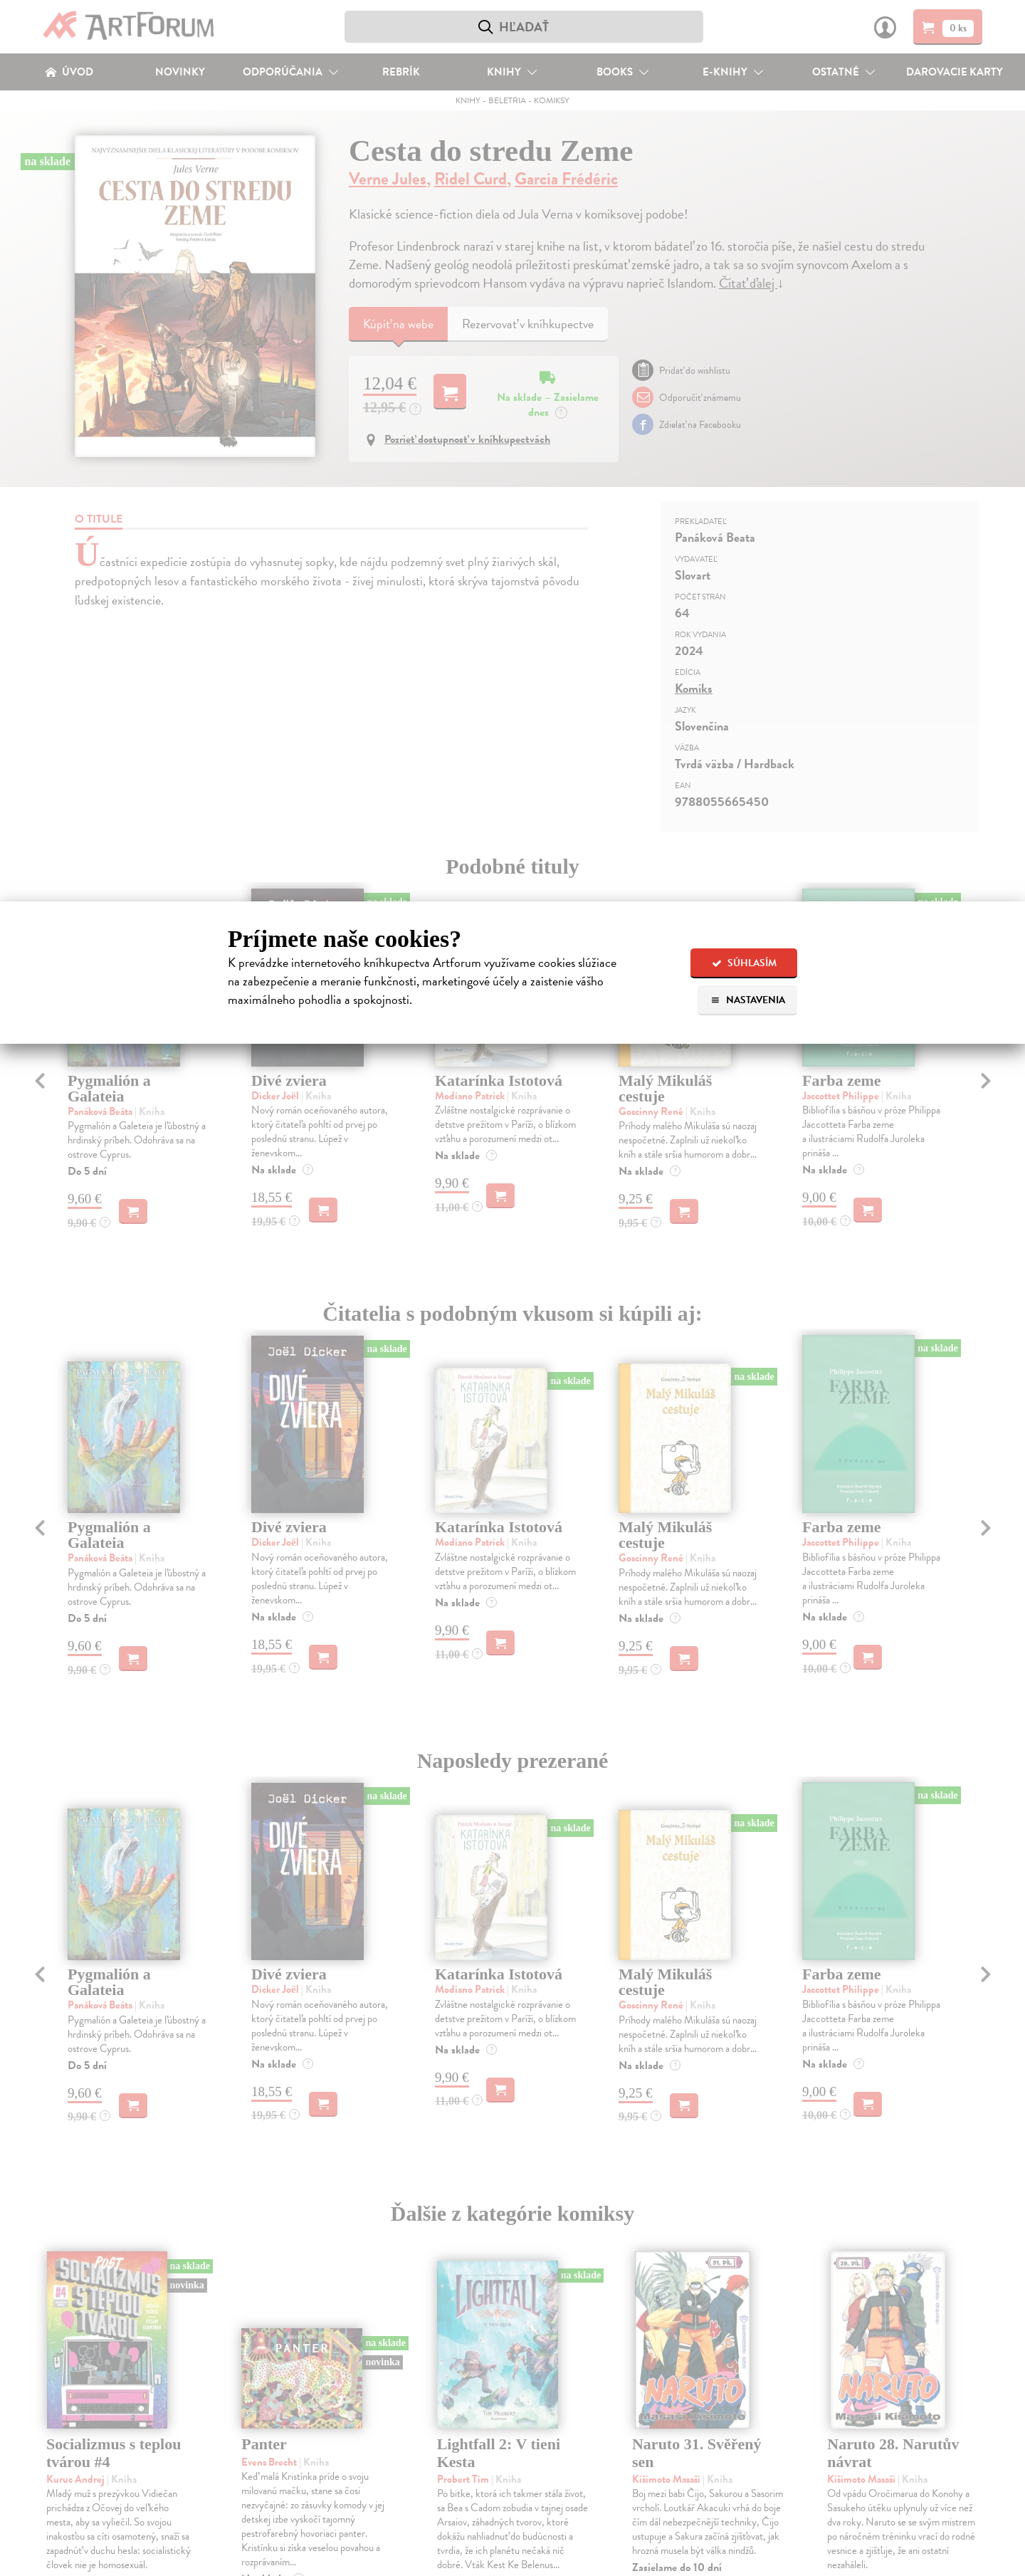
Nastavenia (747, 1000)
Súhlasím (744, 962)
